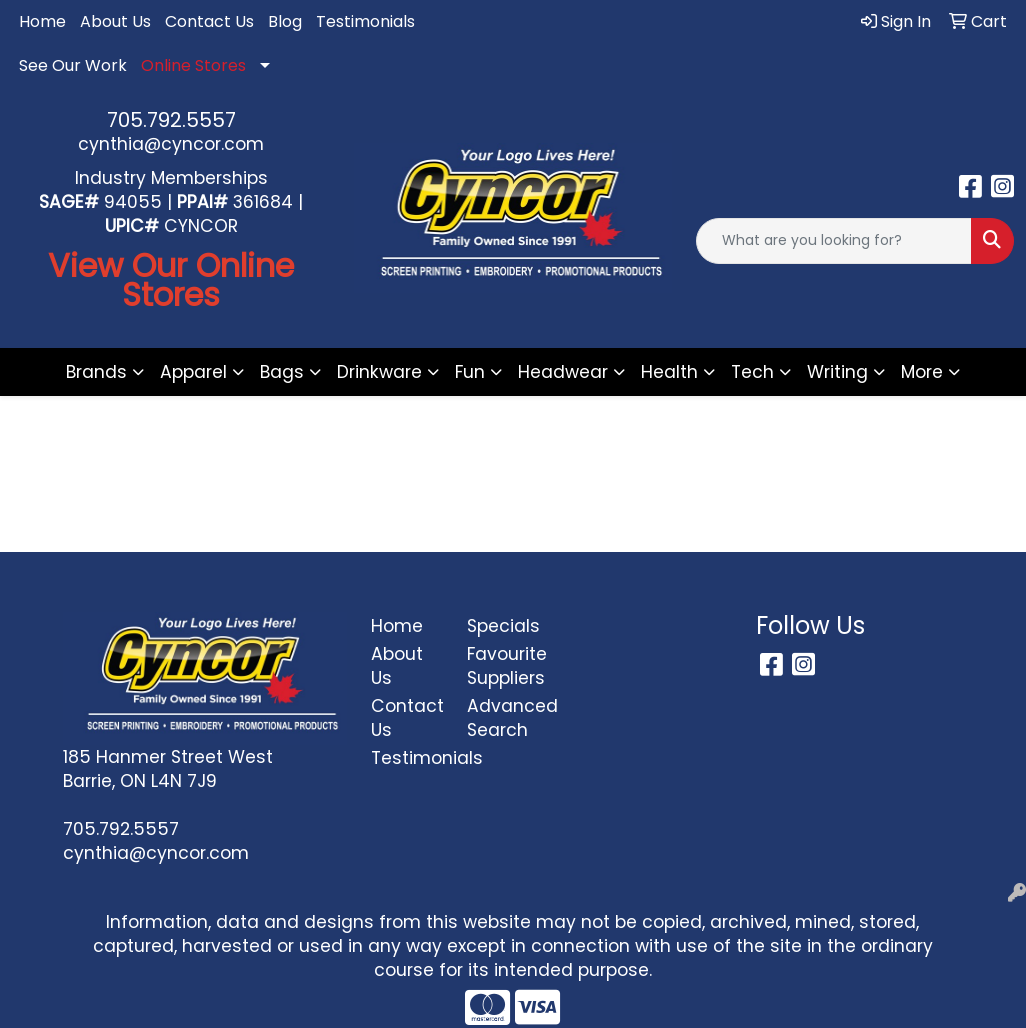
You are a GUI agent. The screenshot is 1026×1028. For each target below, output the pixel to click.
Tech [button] (752, 372)
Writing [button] (837, 372)
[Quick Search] (834, 241)
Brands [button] (96, 372)
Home (42, 21)
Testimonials (365, 21)
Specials (503, 626)
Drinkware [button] (379, 372)
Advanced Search (503, 718)
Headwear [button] (563, 372)
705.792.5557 (171, 120)
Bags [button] (282, 372)
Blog (285, 21)
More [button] (922, 372)
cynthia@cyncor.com (171, 144)
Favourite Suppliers (503, 666)
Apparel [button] (193, 372)
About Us (115, 21)
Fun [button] (470, 372)
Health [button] (669, 372)
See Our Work (73, 65)
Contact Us (209, 21)
